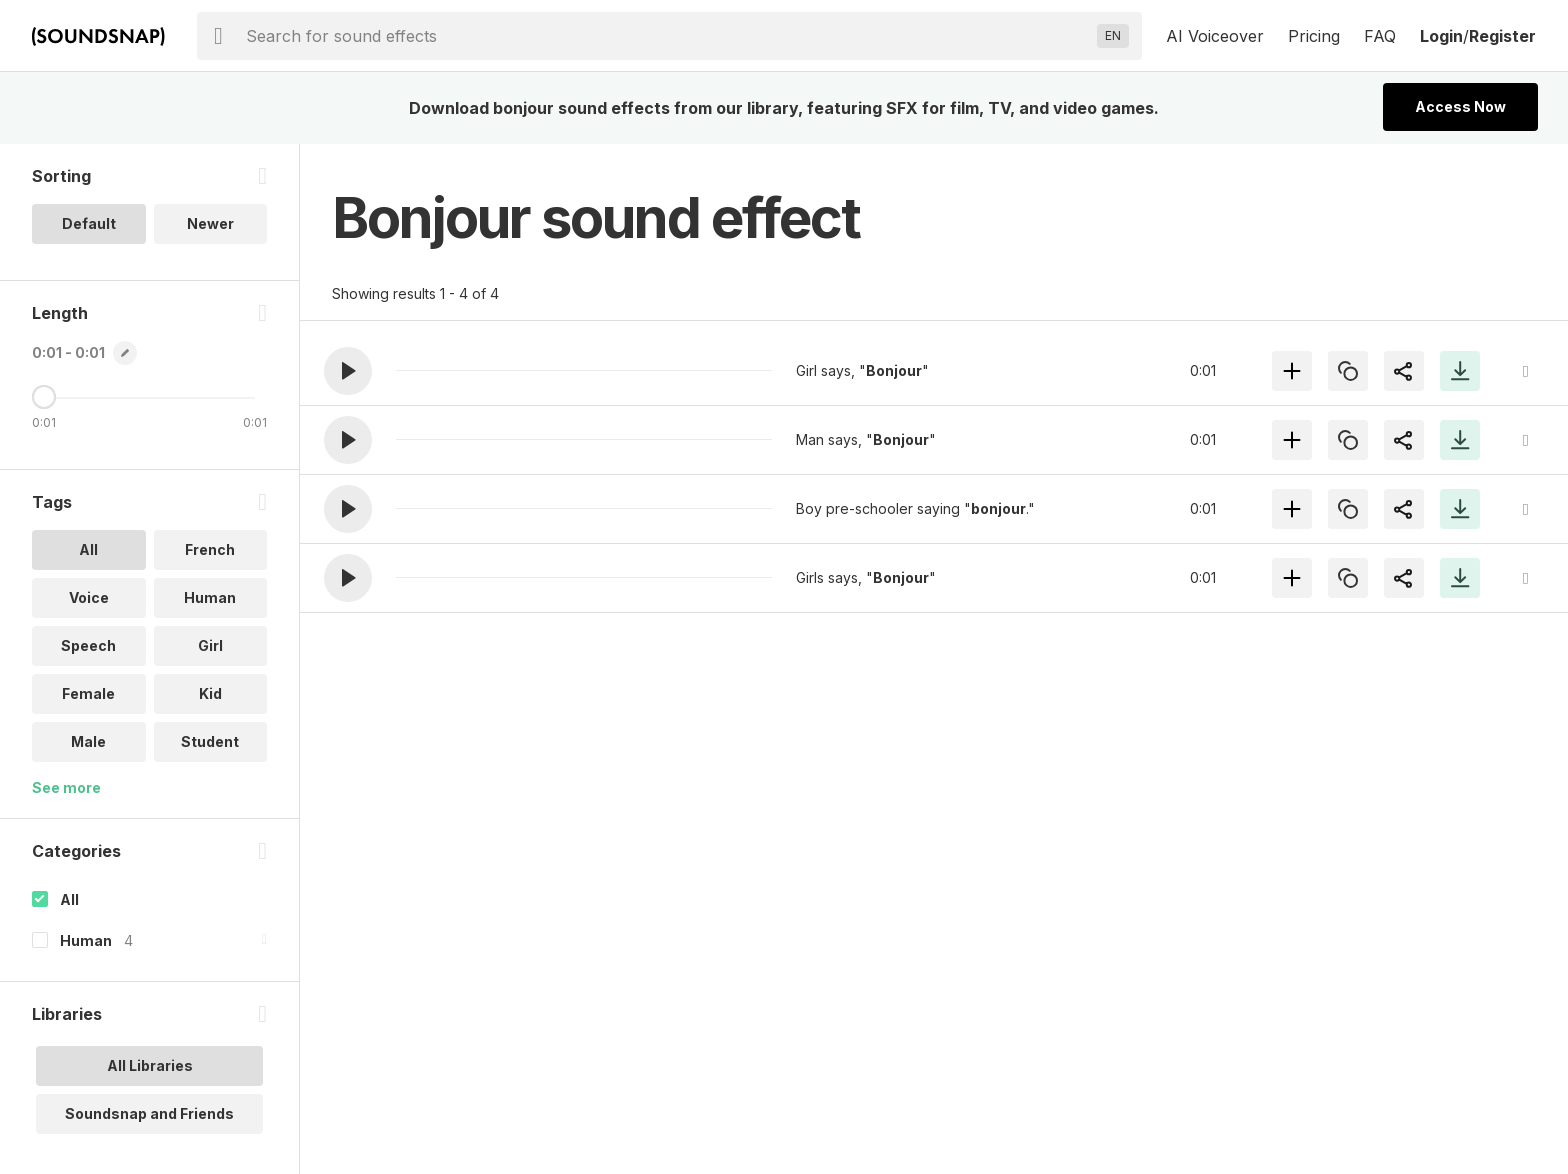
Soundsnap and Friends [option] (149, 1113)
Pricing (1314, 36)
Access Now (1460, 106)
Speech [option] (88, 645)
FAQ (1380, 36)
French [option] (210, 549)
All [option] (88, 549)
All (69, 899)
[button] (348, 371)
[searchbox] (667, 36)
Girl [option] (210, 645)
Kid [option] (210, 693)
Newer (210, 223)
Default (89, 223)
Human (86, 940)
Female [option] (88, 693)
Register (1502, 36)
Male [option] (88, 741)
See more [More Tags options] (66, 787)
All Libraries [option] (150, 1065)
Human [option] (210, 597)
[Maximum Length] (44, 397)
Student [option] (210, 741)
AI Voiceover (1215, 36)
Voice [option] (89, 597)
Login (1441, 36)
